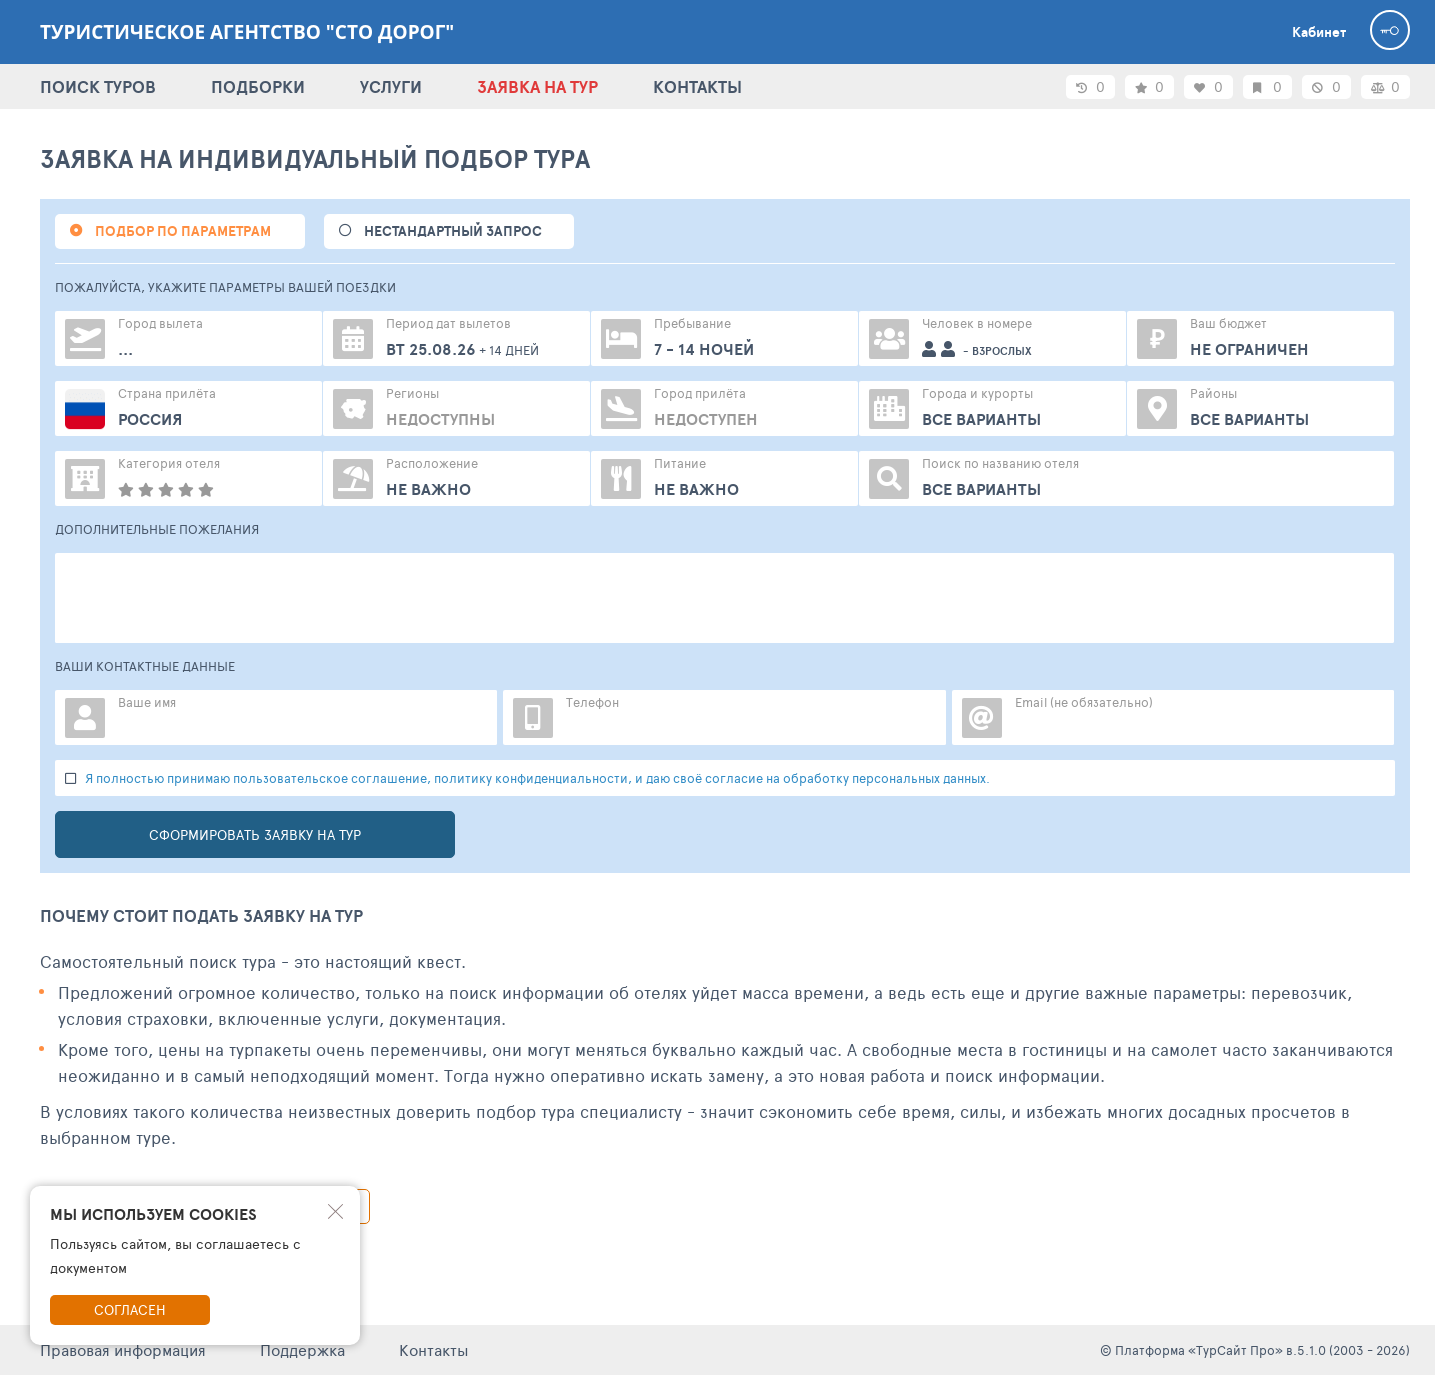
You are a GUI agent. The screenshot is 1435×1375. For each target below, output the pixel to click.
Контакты (434, 1349)
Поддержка (302, 1349)
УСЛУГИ (391, 86)
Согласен (130, 1309)
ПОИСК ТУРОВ (98, 86)
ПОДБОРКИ (258, 86)
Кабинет (1319, 32)
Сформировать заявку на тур (255, 834)
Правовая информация (123, 1349)
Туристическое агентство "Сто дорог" (247, 32)
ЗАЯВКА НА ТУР (537, 86)
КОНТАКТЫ (697, 86)
